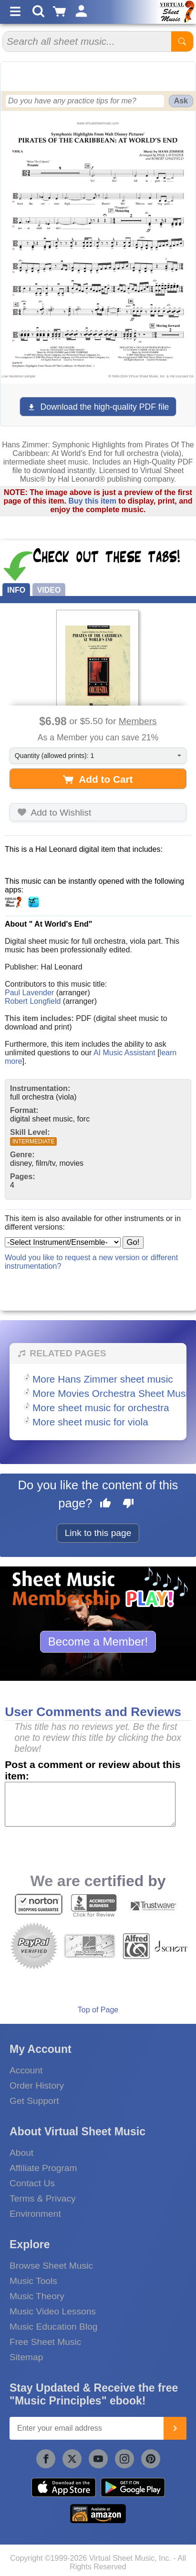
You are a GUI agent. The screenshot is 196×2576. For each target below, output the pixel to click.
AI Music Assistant (124, 1053)
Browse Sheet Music (51, 2266)
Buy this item (92, 501)
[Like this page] (105, 1504)
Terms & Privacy (43, 2198)
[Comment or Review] (90, 1804)
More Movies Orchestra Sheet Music (112, 1393)
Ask (181, 101)
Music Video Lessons (53, 2311)
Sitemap (26, 2357)
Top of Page (98, 2010)
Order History (37, 2086)
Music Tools (33, 2281)
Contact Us (32, 2183)
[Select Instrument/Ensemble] (63, 1242)
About (21, 2153)
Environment (35, 2214)
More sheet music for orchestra (100, 1407)
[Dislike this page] (128, 1504)
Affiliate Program (43, 2168)
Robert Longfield (33, 1001)
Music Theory (37, 2296)
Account (26, 2070)
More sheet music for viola (90, 1421)
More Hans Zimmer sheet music (102, 1379)
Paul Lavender (29, 993)
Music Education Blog (54, 2327)
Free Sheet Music (45, 2342)
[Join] (175, 2428)
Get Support (34, 2101)
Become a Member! (98, 1641)
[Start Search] (182, 41)
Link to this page (98, 1533)
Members (138, 721)
